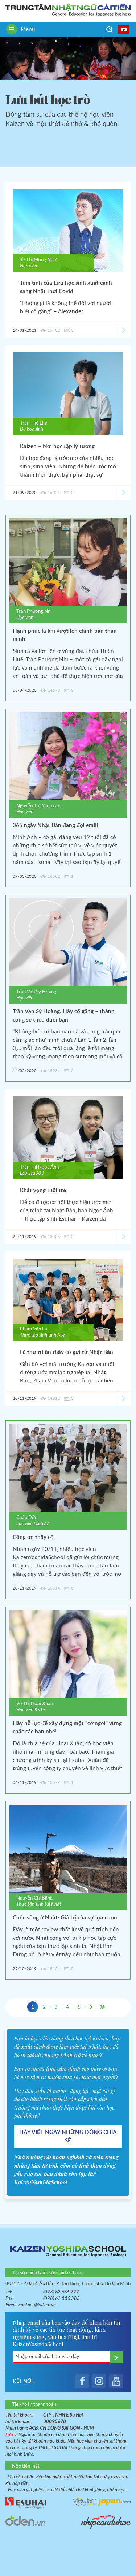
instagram (99, 2381)
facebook (82, 2381)
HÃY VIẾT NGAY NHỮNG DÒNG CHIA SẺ (68, 2136)
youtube (116, 2381)
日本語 (123, 29)
